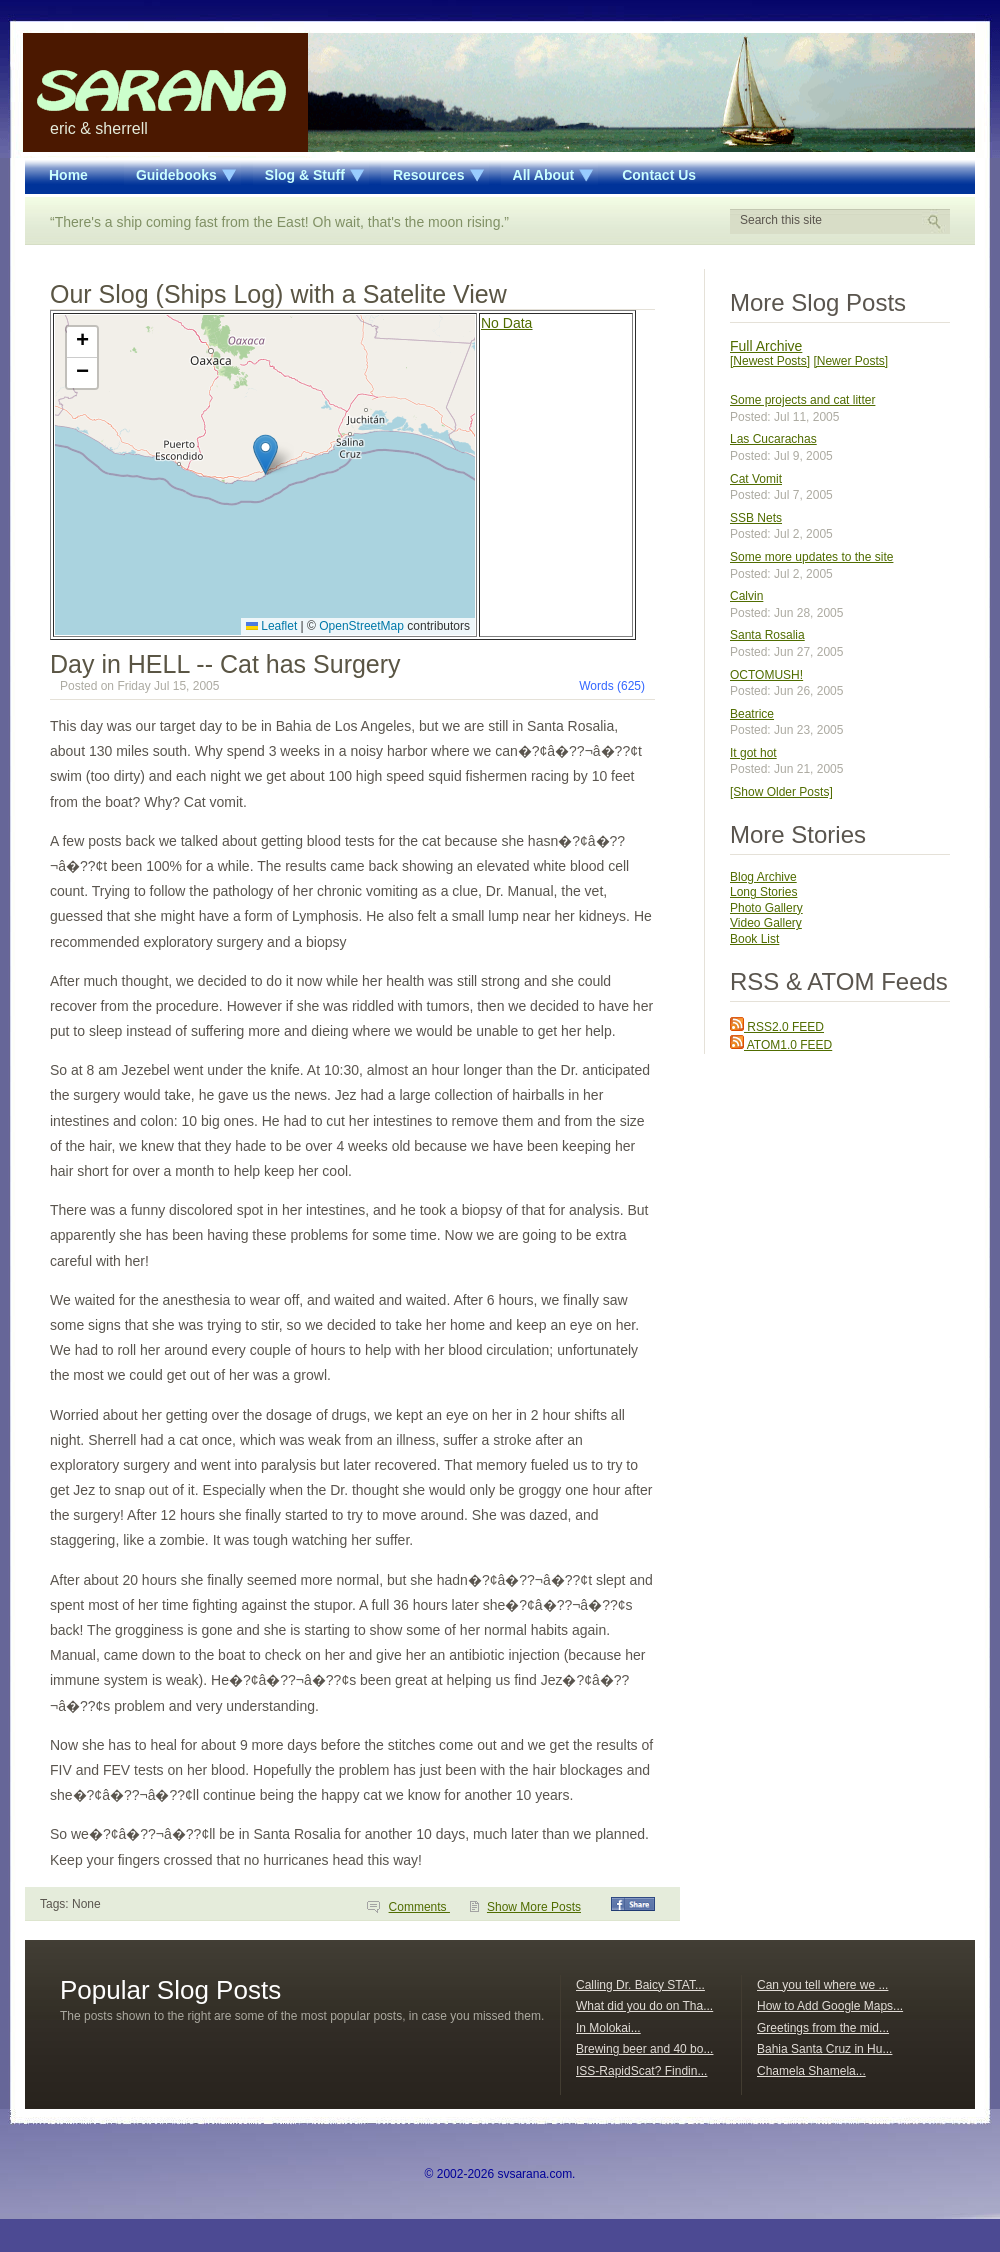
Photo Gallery (766, 908)
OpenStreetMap (361, 626)
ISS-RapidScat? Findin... (641, 2071)
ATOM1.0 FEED (781, 1045)
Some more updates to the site (811, 557)
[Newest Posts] (770, 361)
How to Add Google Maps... (830, 2006)
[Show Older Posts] (781, 792)
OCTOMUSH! (766, 675)
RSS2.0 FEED (777, 1027)
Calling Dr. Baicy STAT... (640, 1985)
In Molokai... (608, 2028)
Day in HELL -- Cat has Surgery (225, 664)
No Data (506, 323)
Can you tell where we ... (822, 1985)
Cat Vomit (756, 479)
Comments (419, 1907)
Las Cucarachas (773, 439)
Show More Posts (534, 1907)
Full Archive (766, 346)
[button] (265, 454)
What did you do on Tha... (644, 2006)
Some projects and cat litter (802, 400)
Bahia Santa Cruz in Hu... (824, 2049)
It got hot (753, 753)
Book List (754, 939)
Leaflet (271, 626)
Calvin (746, 596)
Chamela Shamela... (811, 2071)
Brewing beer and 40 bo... (644, 2049)
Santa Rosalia (767, 635)
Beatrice (752, 714)
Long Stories (763, 892)
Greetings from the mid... (823, 2028)
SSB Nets (756, 518)
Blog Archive (763, 877)
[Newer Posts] (850, 361)
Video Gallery (766, 923)
